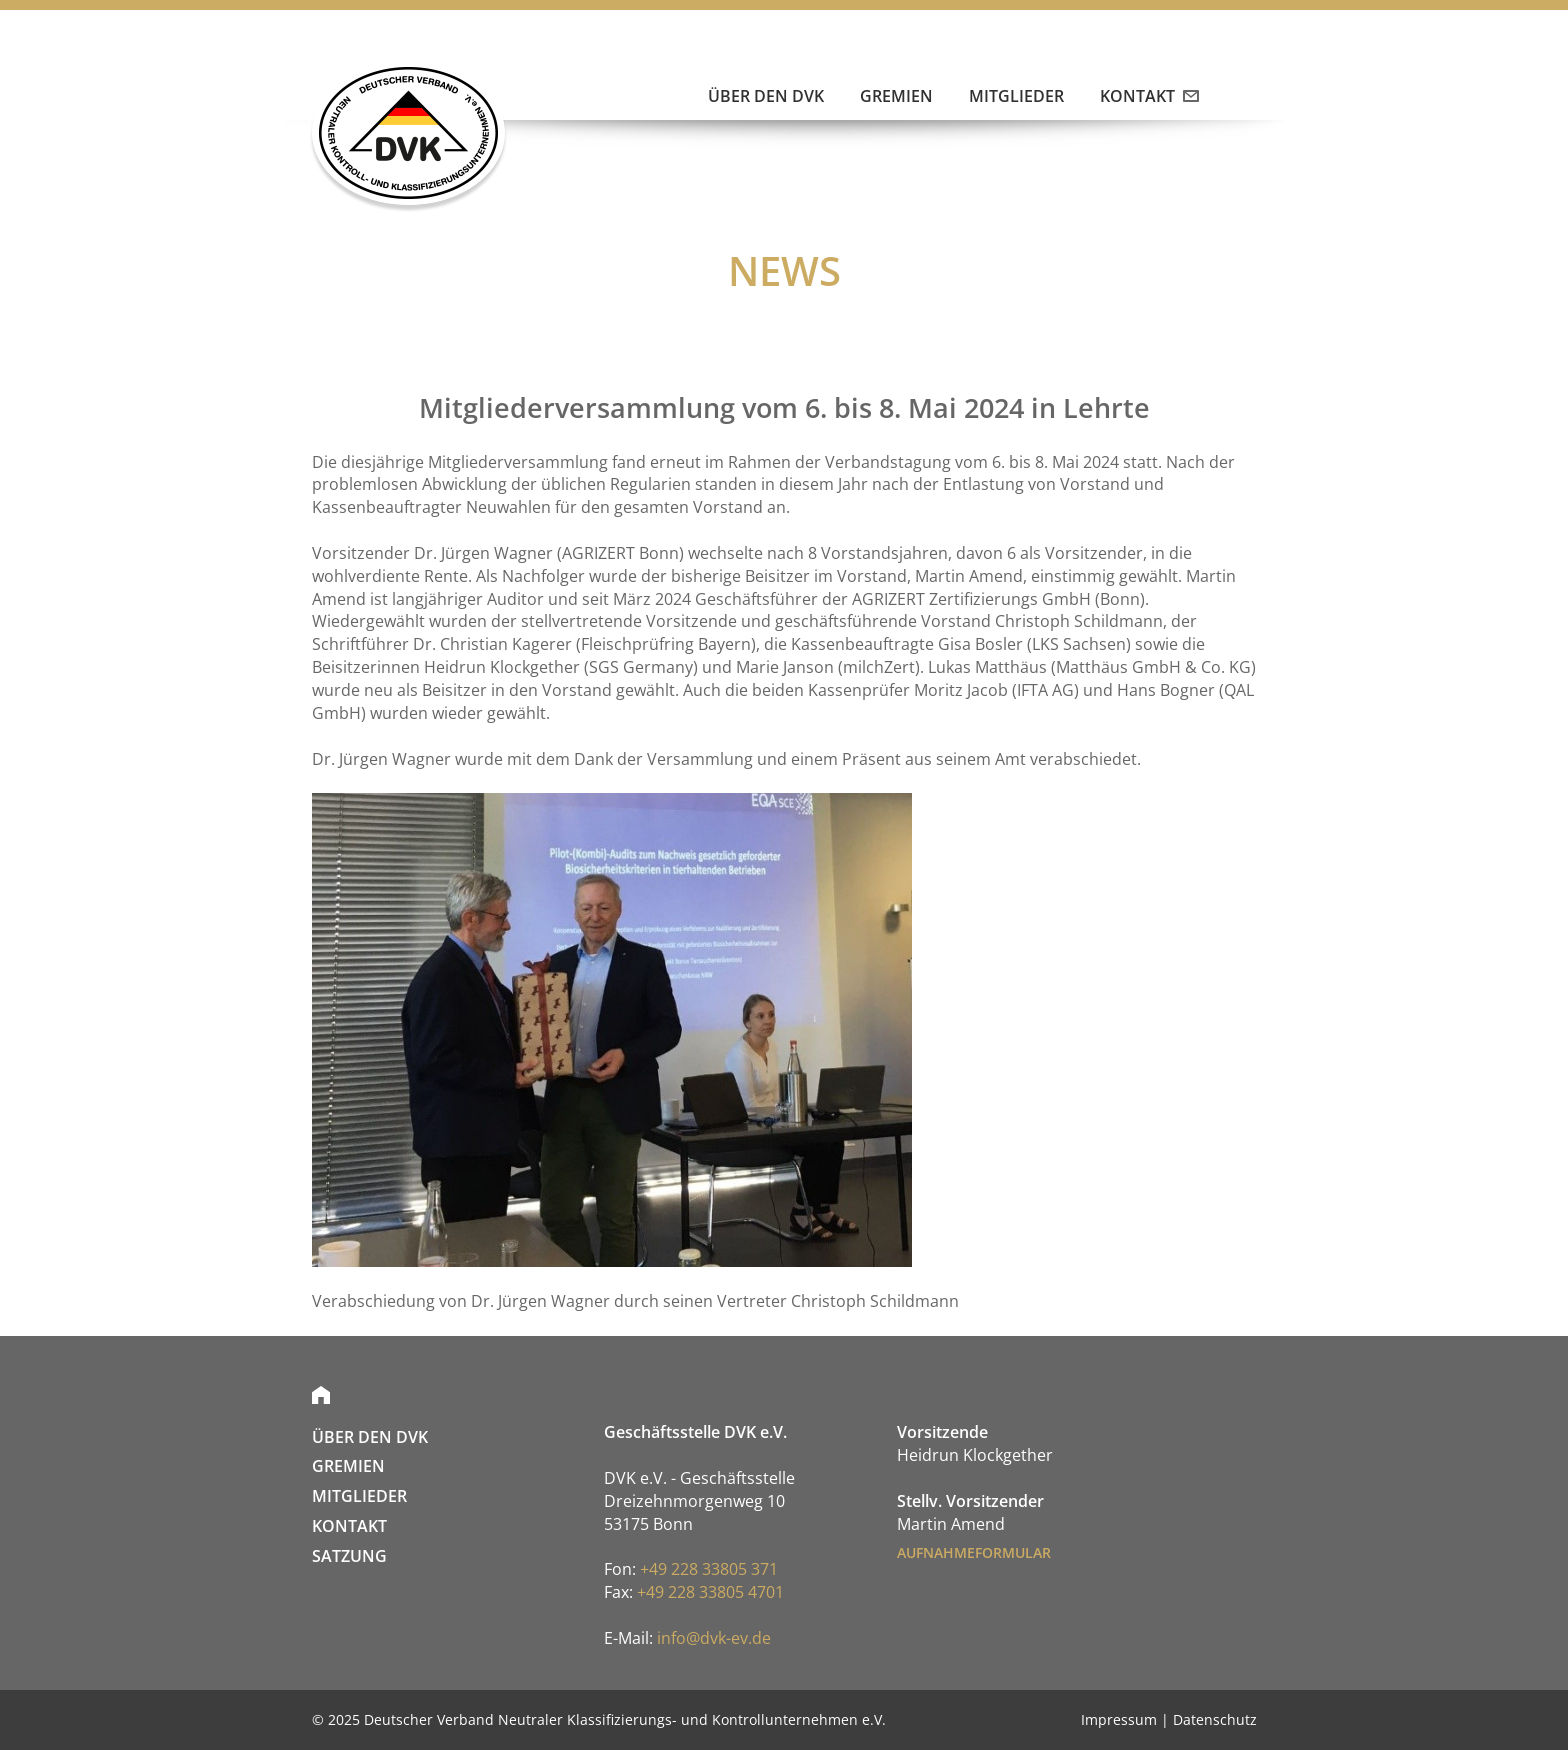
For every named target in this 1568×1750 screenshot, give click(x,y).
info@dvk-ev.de (714, 1638)
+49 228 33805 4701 (710, 1592)
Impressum (1119, 1719)
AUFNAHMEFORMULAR (974, 1552)
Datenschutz (1215, 1719)
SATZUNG (349, 1556)
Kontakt (1147, 96)
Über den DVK (766, 96)
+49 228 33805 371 (709, 1569)
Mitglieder (1016, 96)
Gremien (896, 96)
